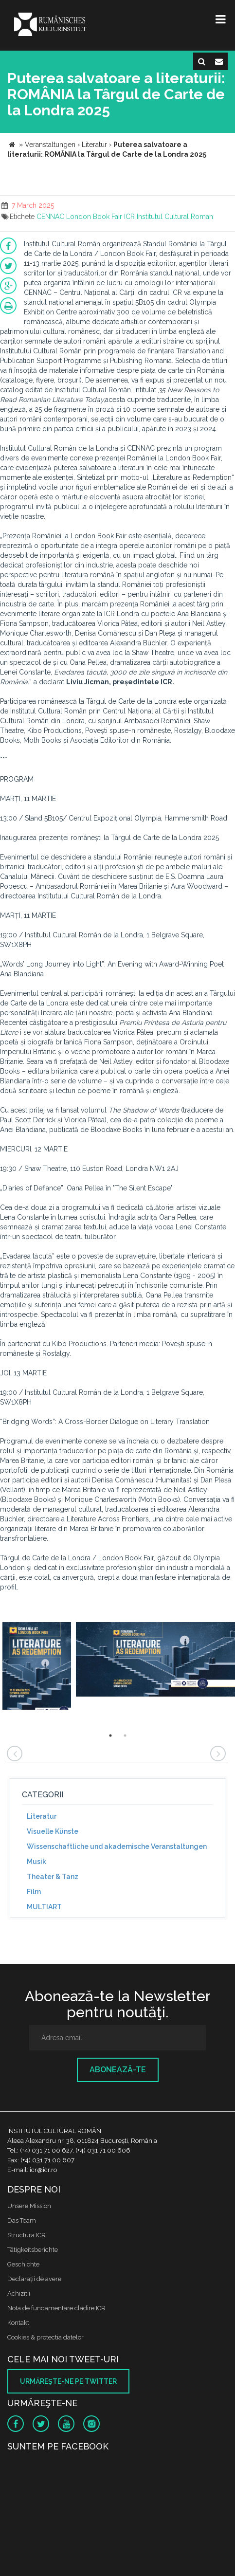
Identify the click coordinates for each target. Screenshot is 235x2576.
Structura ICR (26, 2235)
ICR (129, 216)
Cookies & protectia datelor (45, 2337)
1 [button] (110, 1735)
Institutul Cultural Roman (175, 216)
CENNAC (50, 216)
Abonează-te (118, 2069)
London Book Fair (94, 216)
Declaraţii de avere (34, 2279)
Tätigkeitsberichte (32, 2249)
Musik (36, 1861)
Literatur (41, 1816)
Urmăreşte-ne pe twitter (68, 2381)
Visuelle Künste (52, 1831)
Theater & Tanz (52, 1877)
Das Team (21, 2220)
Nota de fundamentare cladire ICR (56, 2308)
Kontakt (18, 2322)
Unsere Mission (29, 2206)
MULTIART (44, 1907)
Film (34, 1892)
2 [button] (125, 1735)
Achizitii (18, 2293)
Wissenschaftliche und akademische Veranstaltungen (117, 1846)
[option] (36, 1667)
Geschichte (23, 2264)
